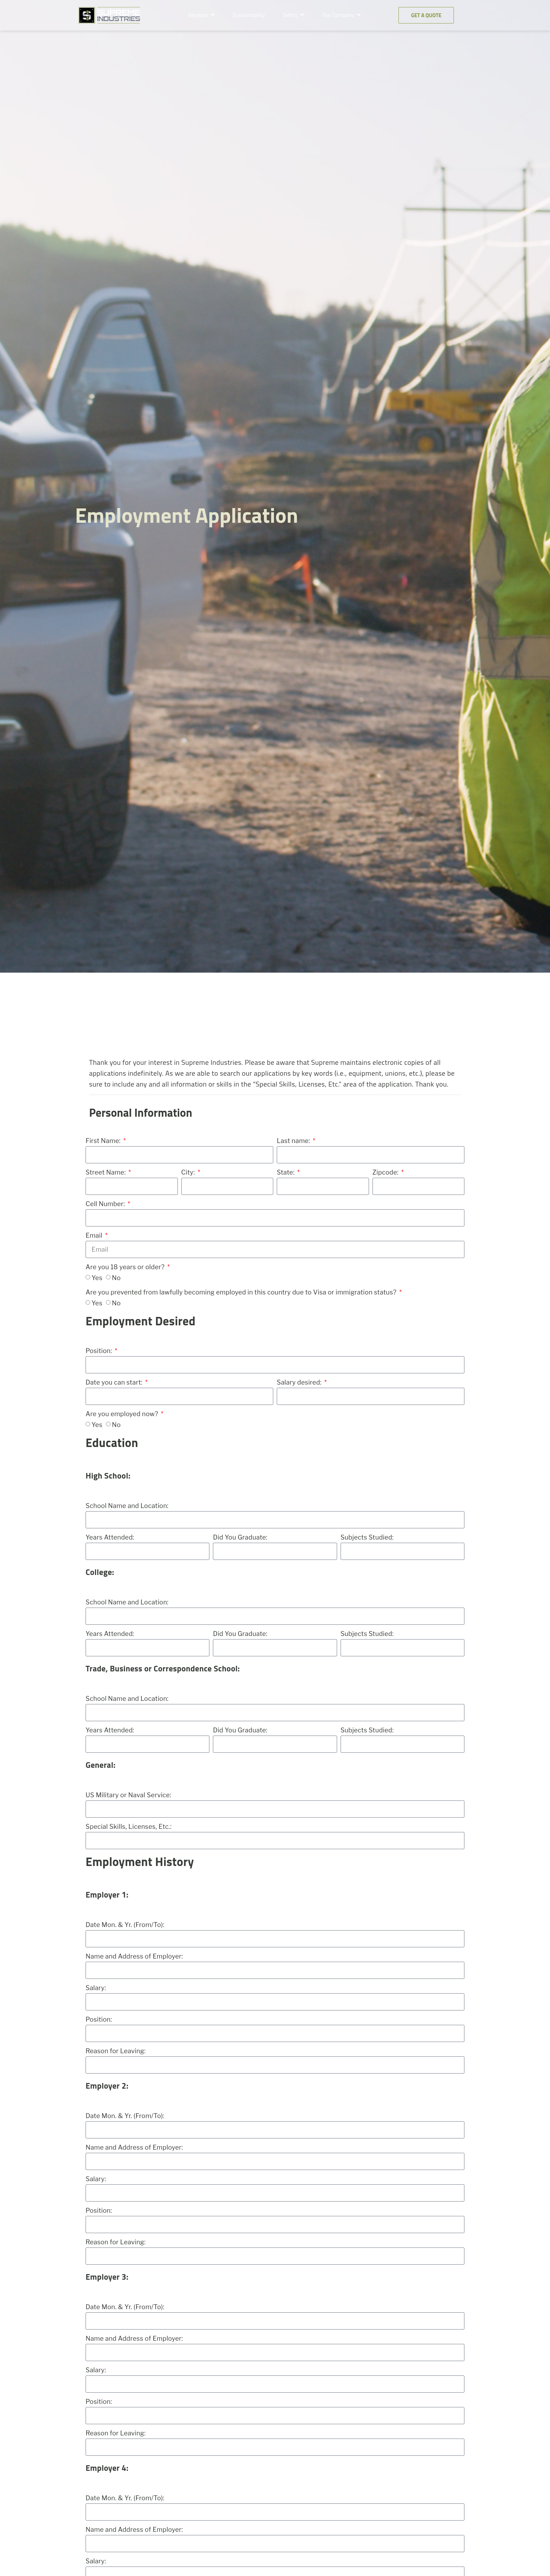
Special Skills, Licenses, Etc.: (129, 1826)
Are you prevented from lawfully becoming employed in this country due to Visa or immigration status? (242, 1292)
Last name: (294, 1140)
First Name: (104, 1140)
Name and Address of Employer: (134, 1956)
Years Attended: (110, 1537)
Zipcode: (386, 1172)
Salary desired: (300, 1382)
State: (286, 1172)
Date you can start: (115, 1382)
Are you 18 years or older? (126, 1267)
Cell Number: (106, 1204)
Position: (100, 1350)
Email (95, 1235)
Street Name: (106, 1172)
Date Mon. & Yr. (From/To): (125, 1924)
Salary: (96, 1988)
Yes (97, 1278)
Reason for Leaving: (116, 2051)
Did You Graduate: (240, 1537)
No (116, 1278)
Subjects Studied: (367, 1537)
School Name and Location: (127, 1505)
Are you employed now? (123, 1414)
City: (188, 1172)
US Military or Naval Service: (128, 1795)
